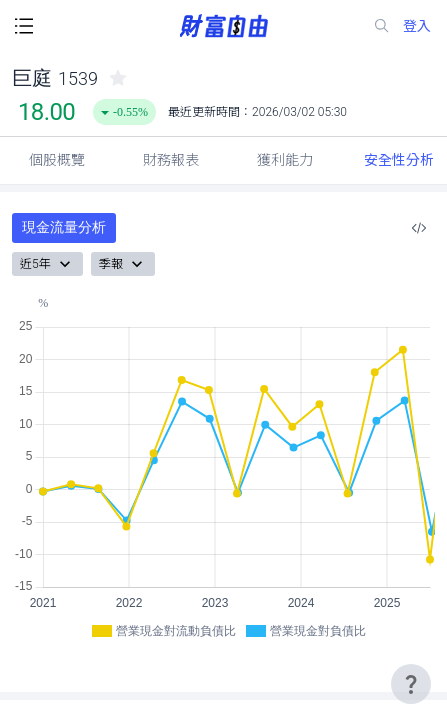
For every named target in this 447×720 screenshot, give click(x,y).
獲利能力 (285, 160)
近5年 (47, 264)
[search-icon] (382, 26)
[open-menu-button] (24, 26)
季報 (123, 264)
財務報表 (171, 160)
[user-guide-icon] (411, 684)
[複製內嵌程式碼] (419, 228)
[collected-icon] (118, 78)
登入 (417, 26)
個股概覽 (57, 160)
